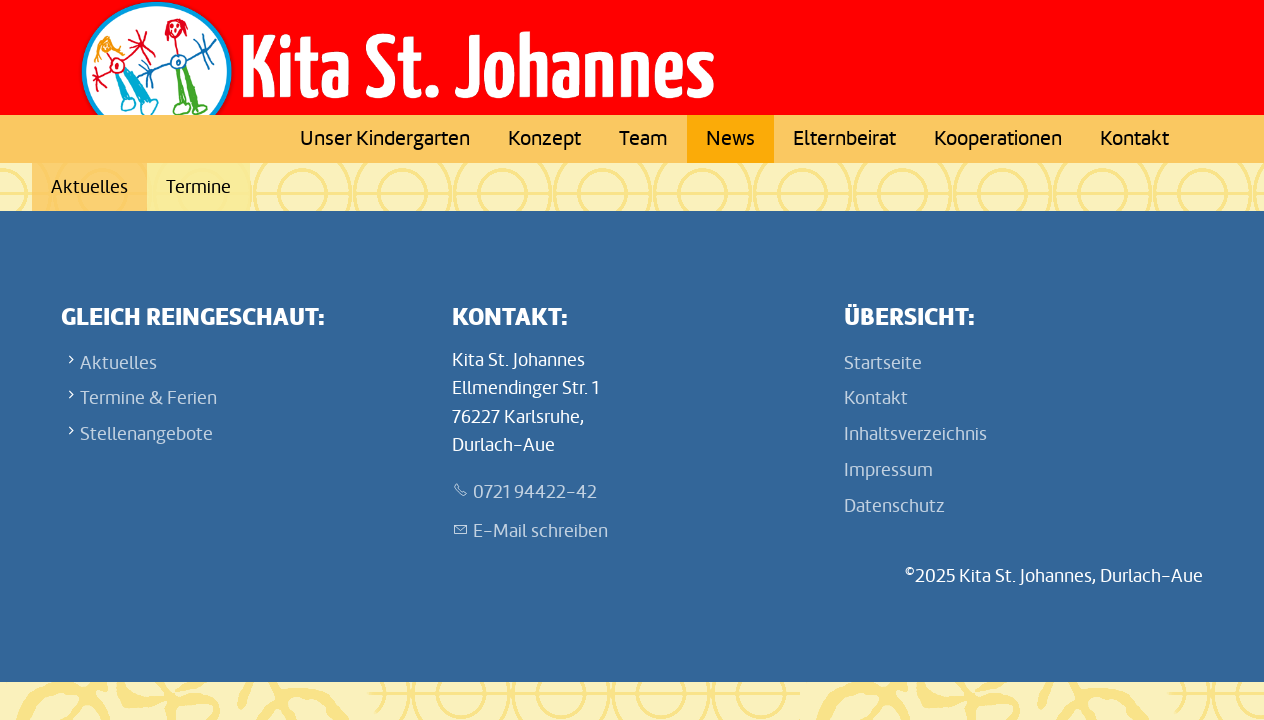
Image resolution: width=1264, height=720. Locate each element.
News (730, 138)
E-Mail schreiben (540, 531)
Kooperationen (998, 138)
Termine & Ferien (148, 398)
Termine (198, 187)
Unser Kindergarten (385, 138)
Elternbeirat (844, 138)
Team (643, 138)
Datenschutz (894, 506)
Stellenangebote (146, 434)
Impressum (888, 470)
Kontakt (1134, 138)
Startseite (883, 363)
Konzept (544, 138)
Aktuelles (89, 187)
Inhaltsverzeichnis (915, 434)
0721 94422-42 (535, 492)
